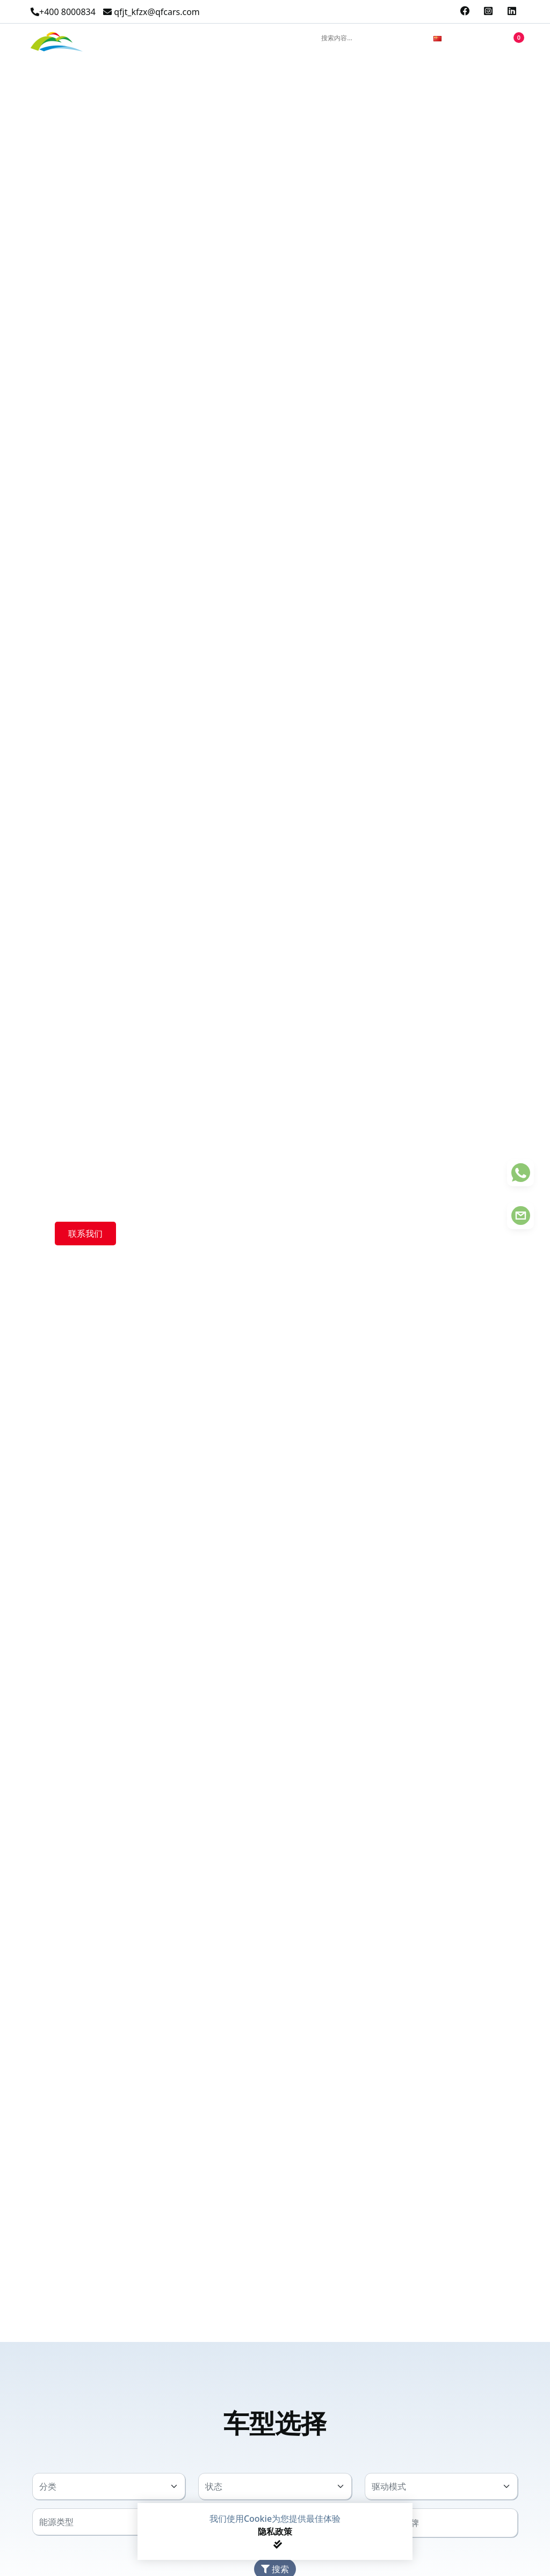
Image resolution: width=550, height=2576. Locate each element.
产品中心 (165, 38)
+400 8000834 (63, 12)
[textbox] (102, 2486)
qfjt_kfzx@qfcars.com (151, 12)
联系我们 (259, 38)
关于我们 (212, 38)
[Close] (277, 2544)
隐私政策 (275, 2531)
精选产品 (118, 38)
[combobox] (455, 39)
